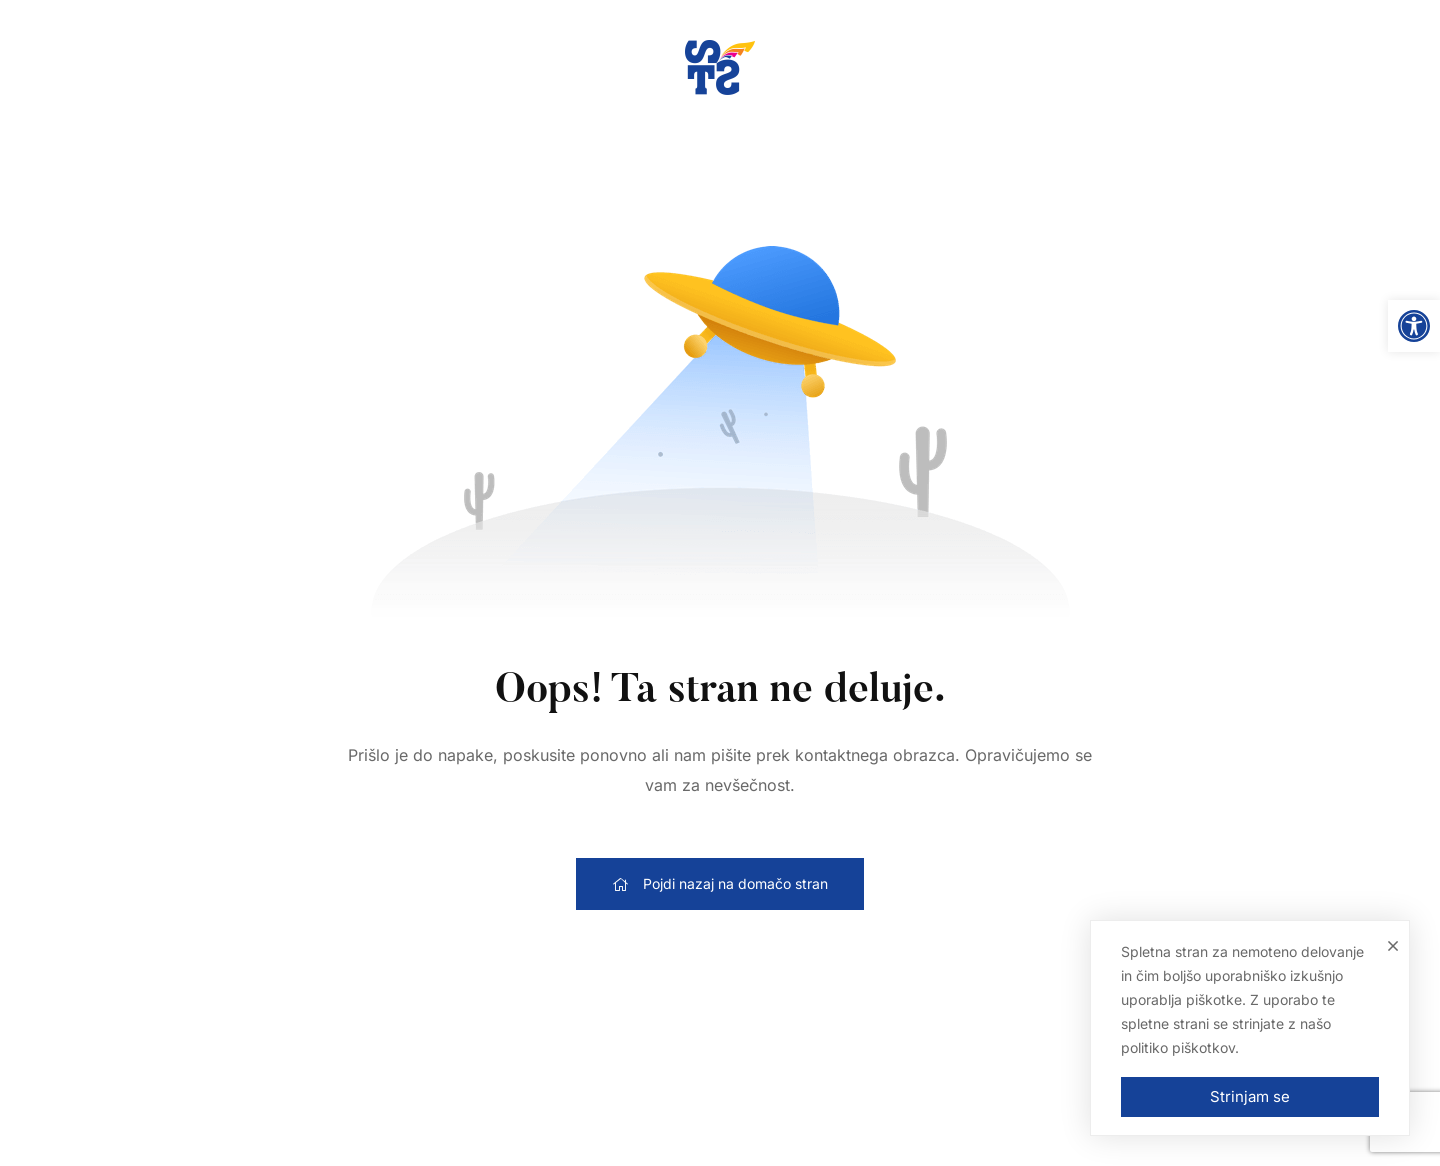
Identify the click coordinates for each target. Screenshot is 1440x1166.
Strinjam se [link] (1250, 1096)
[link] (1414, 326)
